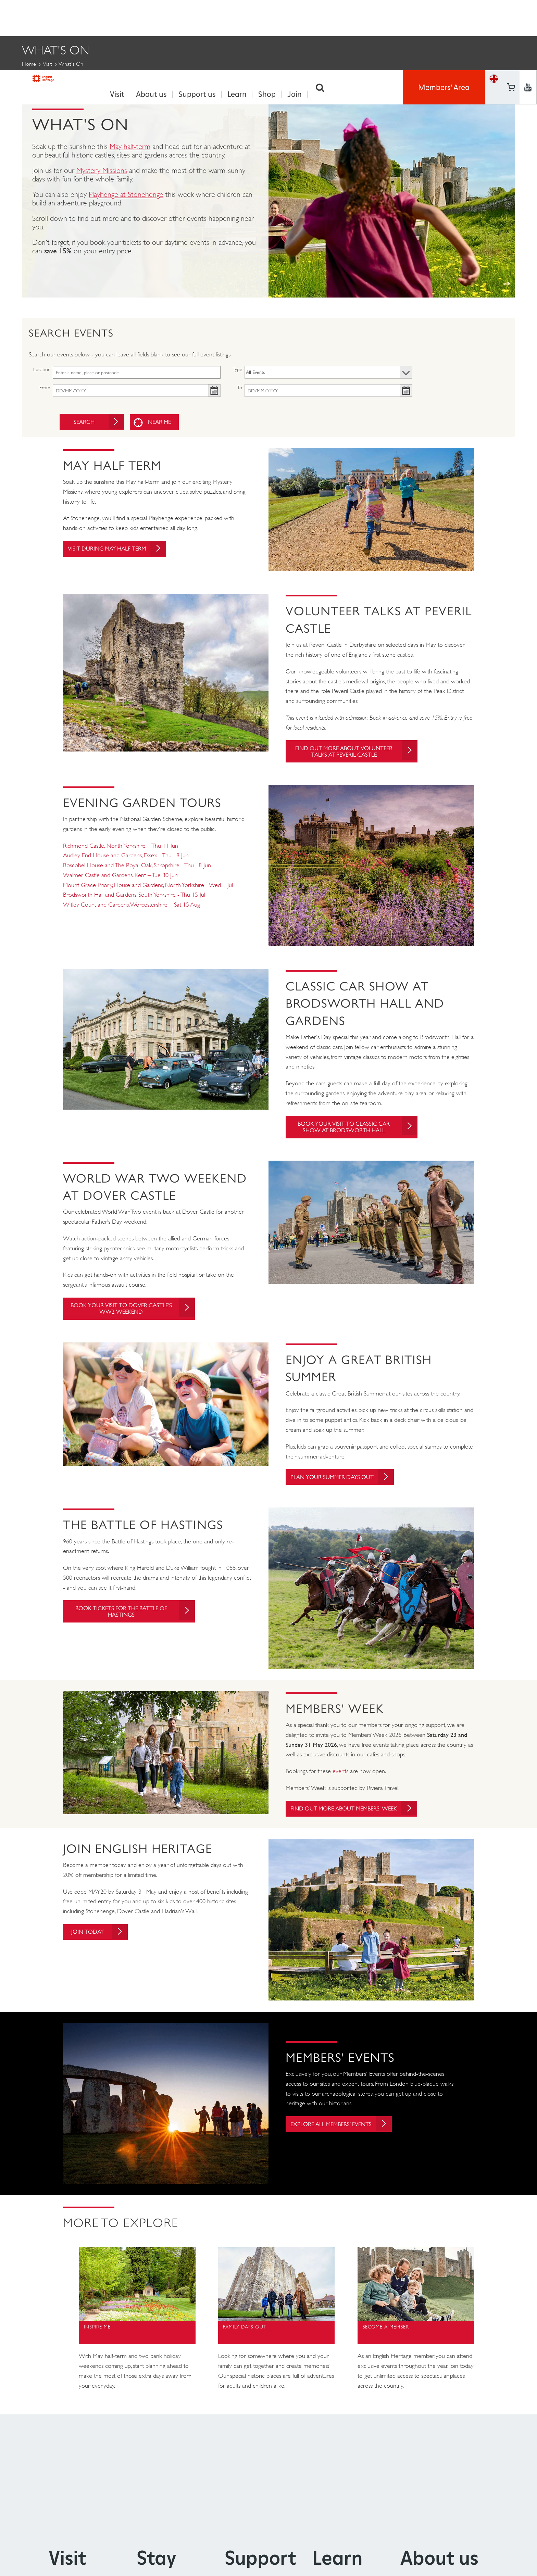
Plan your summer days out (347, 1487)
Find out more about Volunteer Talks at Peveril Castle (358, 754)
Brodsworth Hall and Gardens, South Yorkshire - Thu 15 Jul (134, 902)
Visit (117, 18)
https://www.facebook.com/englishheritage (510, 8)
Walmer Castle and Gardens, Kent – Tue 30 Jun (120, 882)
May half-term (130, 144)
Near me (162, 420)
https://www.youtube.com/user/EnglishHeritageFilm (510, 25)
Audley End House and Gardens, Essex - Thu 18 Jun (126, 862)
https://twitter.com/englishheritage (528, 8)
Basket (493, 25)
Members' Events (107, 79)
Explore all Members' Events (346, 2143)
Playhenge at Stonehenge (126, 192)
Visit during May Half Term (121, 547)
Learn (237, 18)
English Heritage (53, 15)
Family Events (44, 79)
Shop (267, 18)
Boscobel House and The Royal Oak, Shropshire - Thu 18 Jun (137, 872)
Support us (197, 18)
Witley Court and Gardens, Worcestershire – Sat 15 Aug (131, 912)
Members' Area (444, 17)
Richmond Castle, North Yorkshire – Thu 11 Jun (120, 853)
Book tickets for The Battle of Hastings (132, 1623)
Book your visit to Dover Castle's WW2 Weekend (137, 1317)
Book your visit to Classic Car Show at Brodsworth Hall (355, 1135)
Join (294, 18)
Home (29, 62)
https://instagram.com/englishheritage (528, 25)
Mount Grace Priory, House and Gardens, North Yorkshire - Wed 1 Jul (148, 892)
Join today (104, 1951)
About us (151, 18)
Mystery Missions (101, 168)
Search (319, 18)
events (340, 1782)
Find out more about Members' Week (355, 1823)
